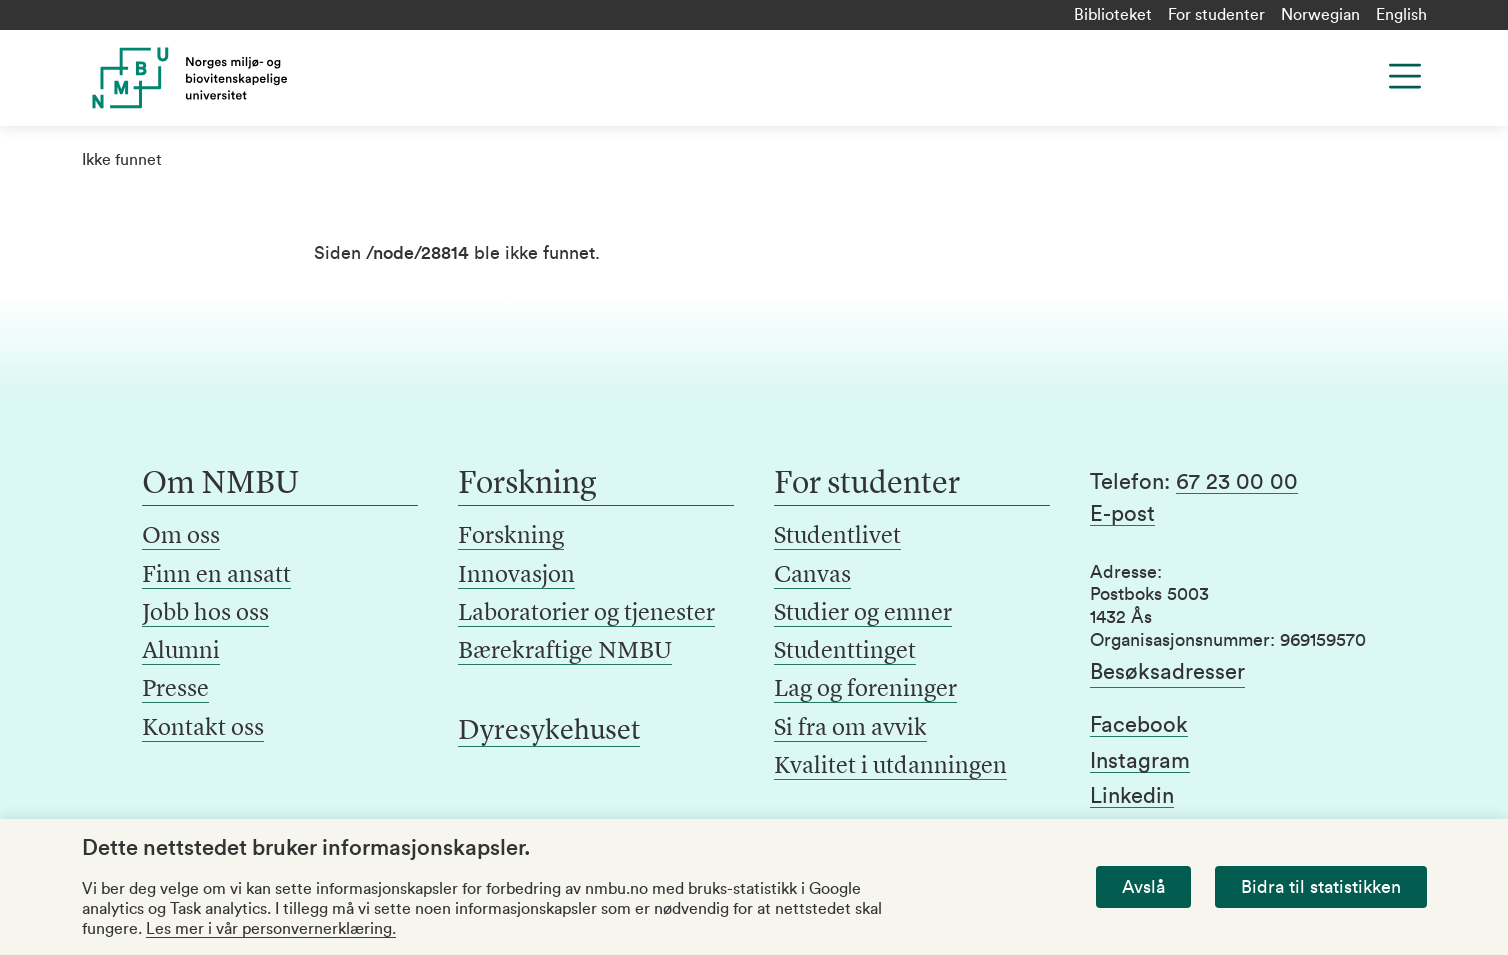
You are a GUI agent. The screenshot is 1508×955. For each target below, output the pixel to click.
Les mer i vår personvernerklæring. (271, 929)
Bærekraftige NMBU (565, 652)
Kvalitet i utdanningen (890, 767)
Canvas (812, 576)
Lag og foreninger (865, 690)
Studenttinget (845, 652)
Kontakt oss (203, 729)
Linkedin (1132, 796)
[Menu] (1405, 76)
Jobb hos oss (205, 614)
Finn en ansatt (216, 576)
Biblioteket (1113, 15)
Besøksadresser (1167, 672)
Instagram (1140, 761)
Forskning (511, 537)
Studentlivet (837, 537)
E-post (1122, 514)
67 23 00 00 (1237, 482)
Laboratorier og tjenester (586, 614)
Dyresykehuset (549, 732)
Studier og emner (863, 614)
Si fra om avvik (850, 729)
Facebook (1139, 725)
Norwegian (1320, 15)
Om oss (181, 537)
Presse (175, 690)
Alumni (181, 652)
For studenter (1216, 15)
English (1401, 15)
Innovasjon (516, 576)
